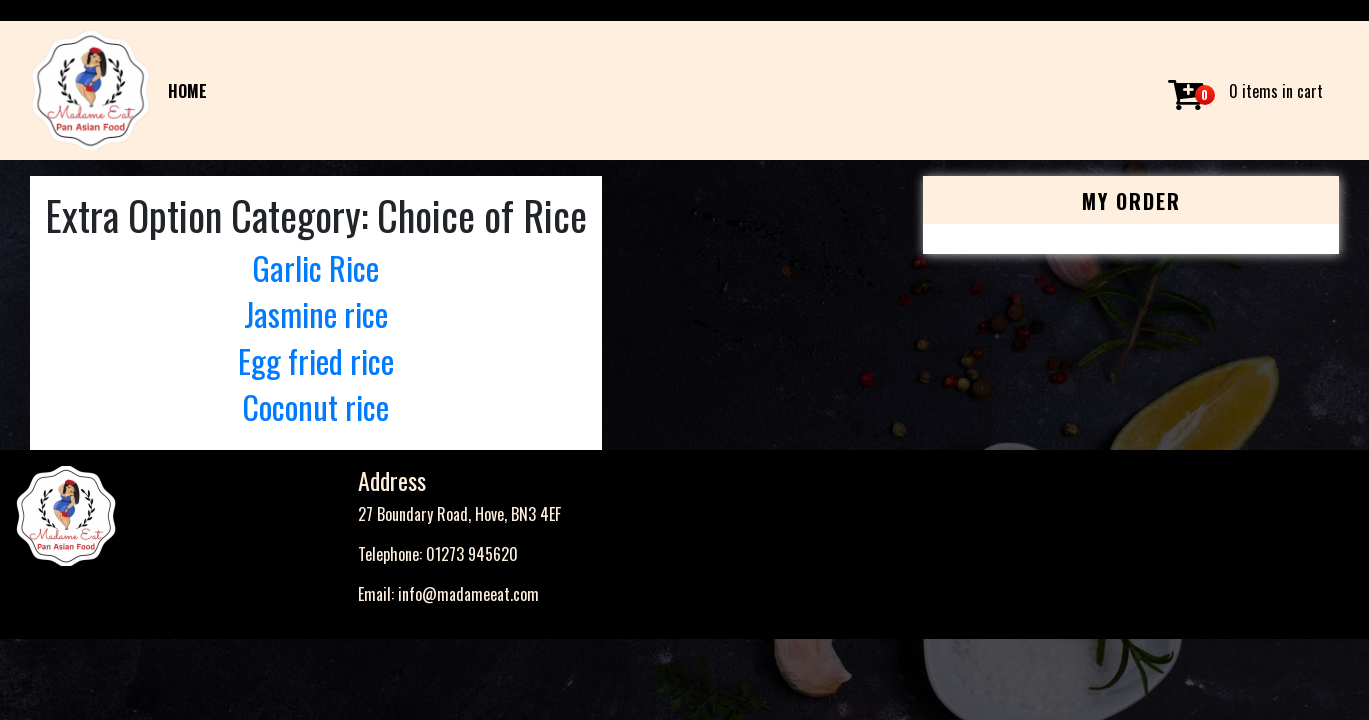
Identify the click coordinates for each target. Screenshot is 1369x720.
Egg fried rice (316, 360)
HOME (187, 91)
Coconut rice (315, 406)
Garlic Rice (315, 267)
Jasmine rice (316, 313)
